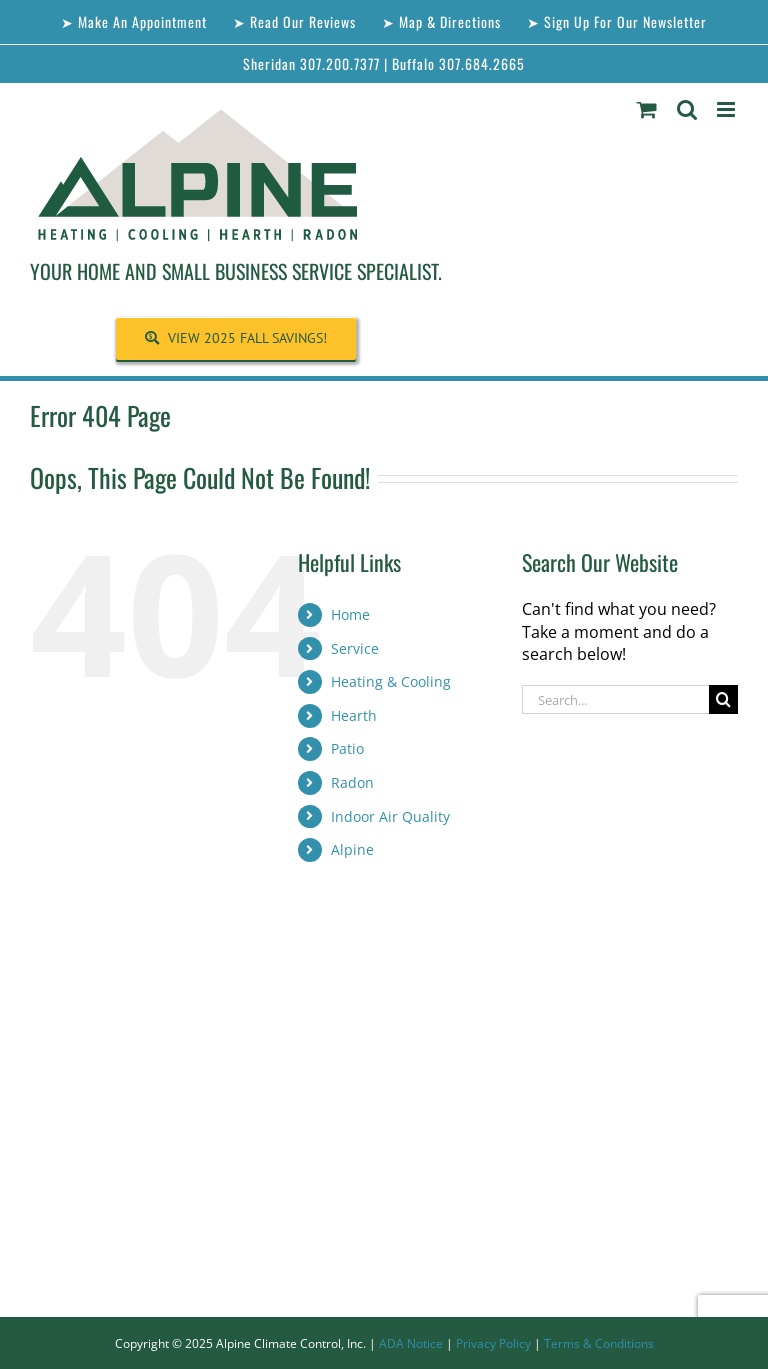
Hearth (354, 715)
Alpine (352, 849)
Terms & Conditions (599, 1343)
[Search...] (615, 699)
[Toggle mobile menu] (727, 109)
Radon (352, 782)
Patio (347, 748)
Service (355, 648)
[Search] (723, 699)
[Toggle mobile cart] (647, 109)
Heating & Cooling (391, 681)
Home (350, 614)
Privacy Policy (493, 1343)
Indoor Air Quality (390, 816)
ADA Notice (411, 1343)
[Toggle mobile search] (687, 109)
